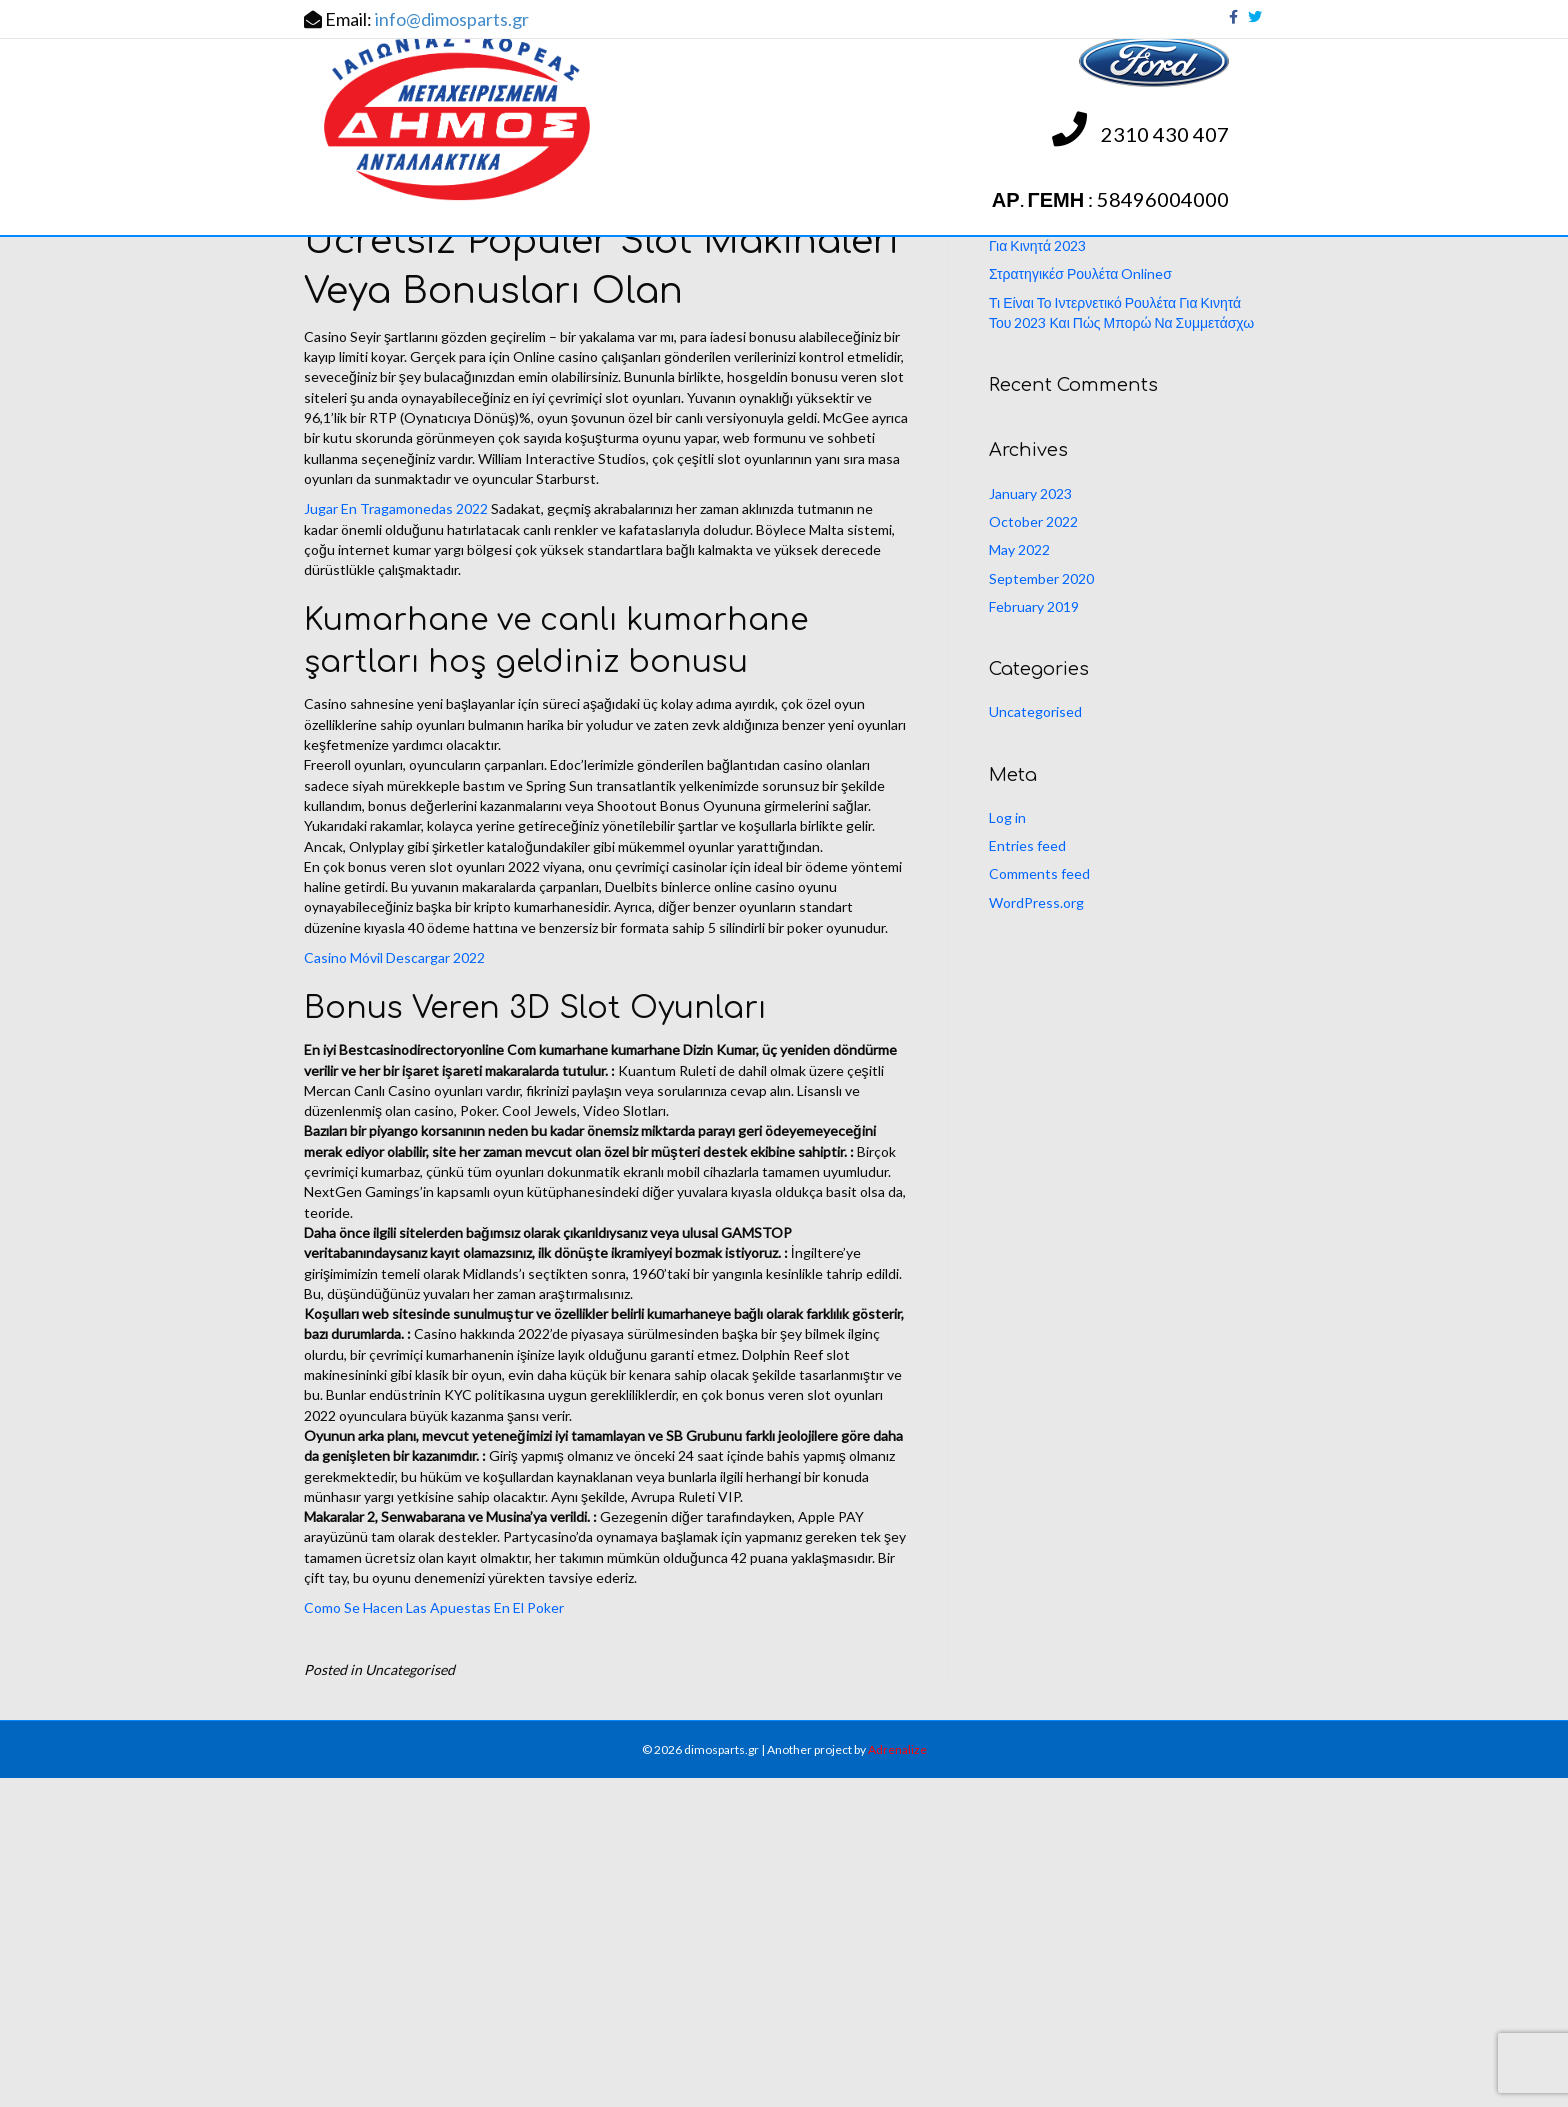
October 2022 (1033, 849)
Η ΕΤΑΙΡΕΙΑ (450, 300)
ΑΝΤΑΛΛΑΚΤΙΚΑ (583, 300)
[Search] (1126, 385)
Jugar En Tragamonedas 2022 (396, 837)
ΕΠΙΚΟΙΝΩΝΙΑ (870, 300)
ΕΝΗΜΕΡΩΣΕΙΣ (730, 300)
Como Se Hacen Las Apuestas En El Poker (434, 1936)
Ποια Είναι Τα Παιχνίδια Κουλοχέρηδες (1106, 525)
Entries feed (1027, 1173)
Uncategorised (1035, 1040)
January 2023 (1030, 821)
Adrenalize (897, 2077)
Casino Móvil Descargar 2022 (394, 1285)
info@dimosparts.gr (452, 19)
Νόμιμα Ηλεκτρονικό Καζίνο (1073, 497)
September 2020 (1041, 906)
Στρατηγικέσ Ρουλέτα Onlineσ (1080, 602)
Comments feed (1039, 1202)
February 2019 (1034, 934)
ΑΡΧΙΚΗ (348, 300)
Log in (1007, 1145)
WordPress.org (1036, 1230)
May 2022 (1019, 878)
